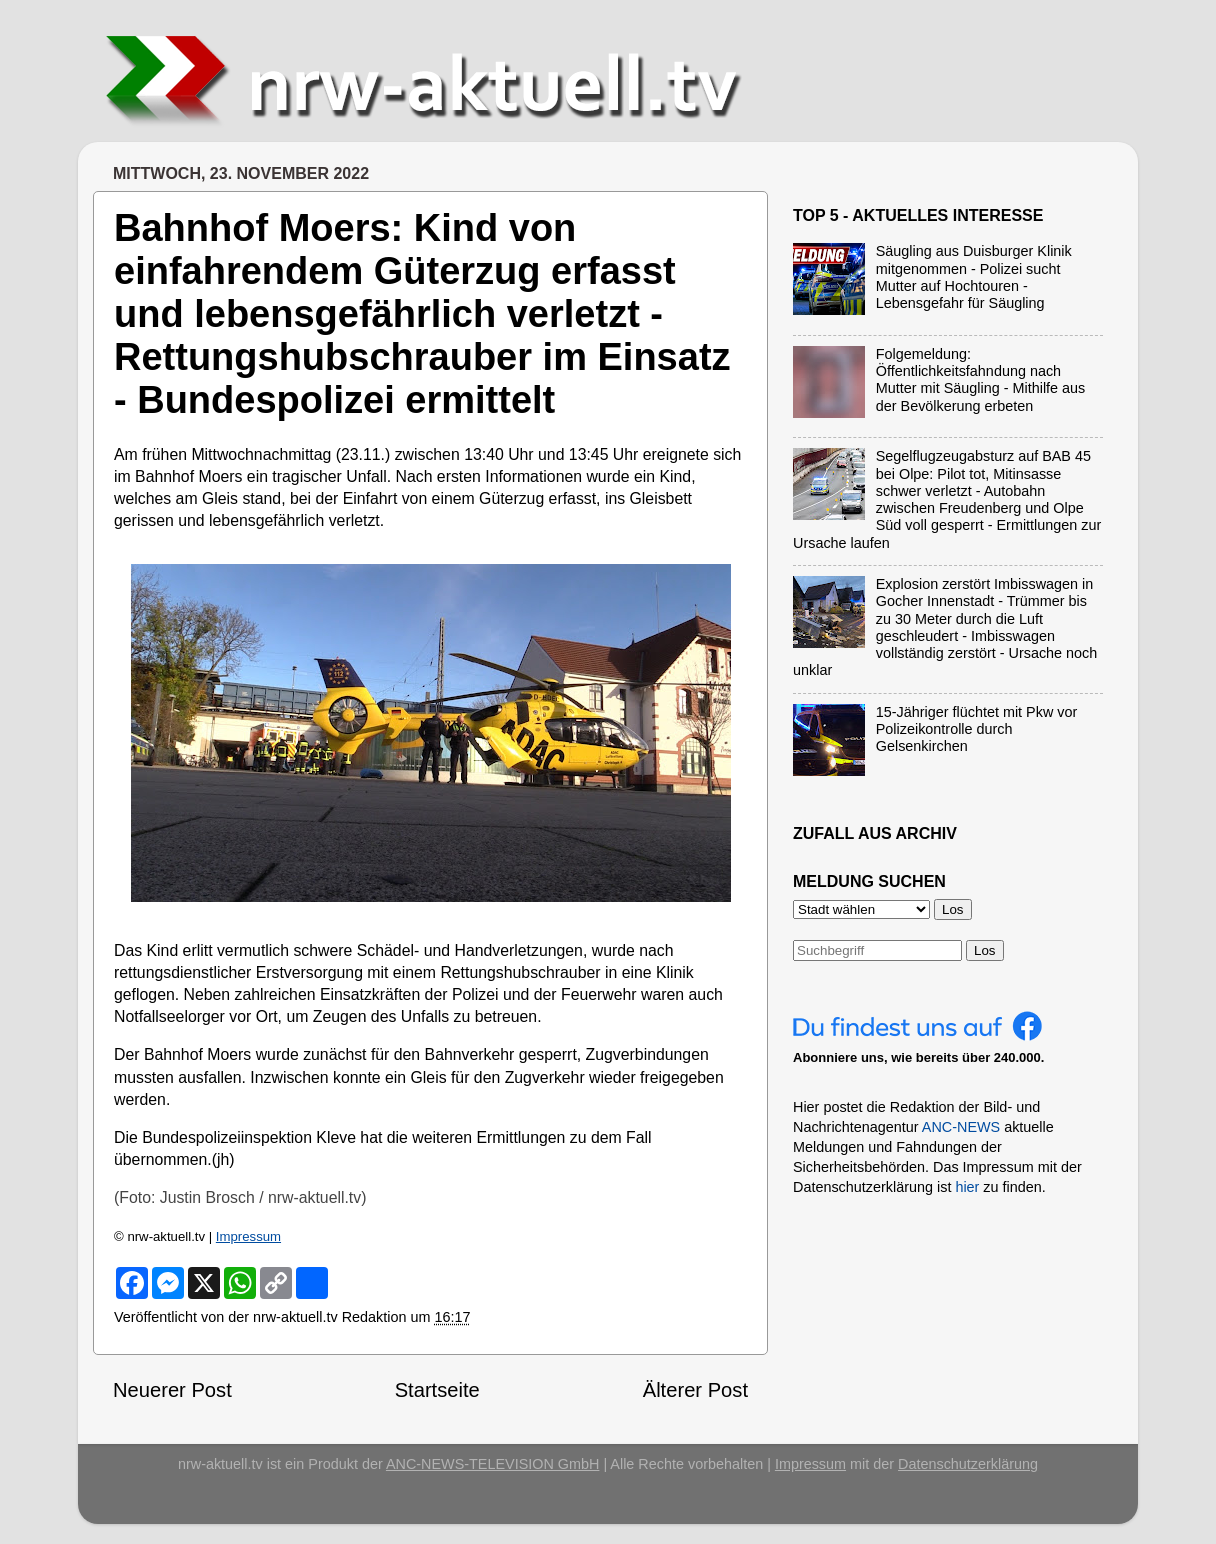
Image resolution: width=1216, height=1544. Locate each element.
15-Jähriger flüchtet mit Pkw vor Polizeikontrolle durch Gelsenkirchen (977, 729)
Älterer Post (695, 1390)
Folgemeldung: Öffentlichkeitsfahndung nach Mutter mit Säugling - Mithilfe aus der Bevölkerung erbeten (981, 380)
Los (985, 950)
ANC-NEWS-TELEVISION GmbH (493, 1464)
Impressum (248, 1236)
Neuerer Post (172, 1390)
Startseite (437, 1390)
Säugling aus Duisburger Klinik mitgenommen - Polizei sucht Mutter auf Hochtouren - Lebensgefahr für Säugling (974, 277)
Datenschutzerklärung (968, 1464)
